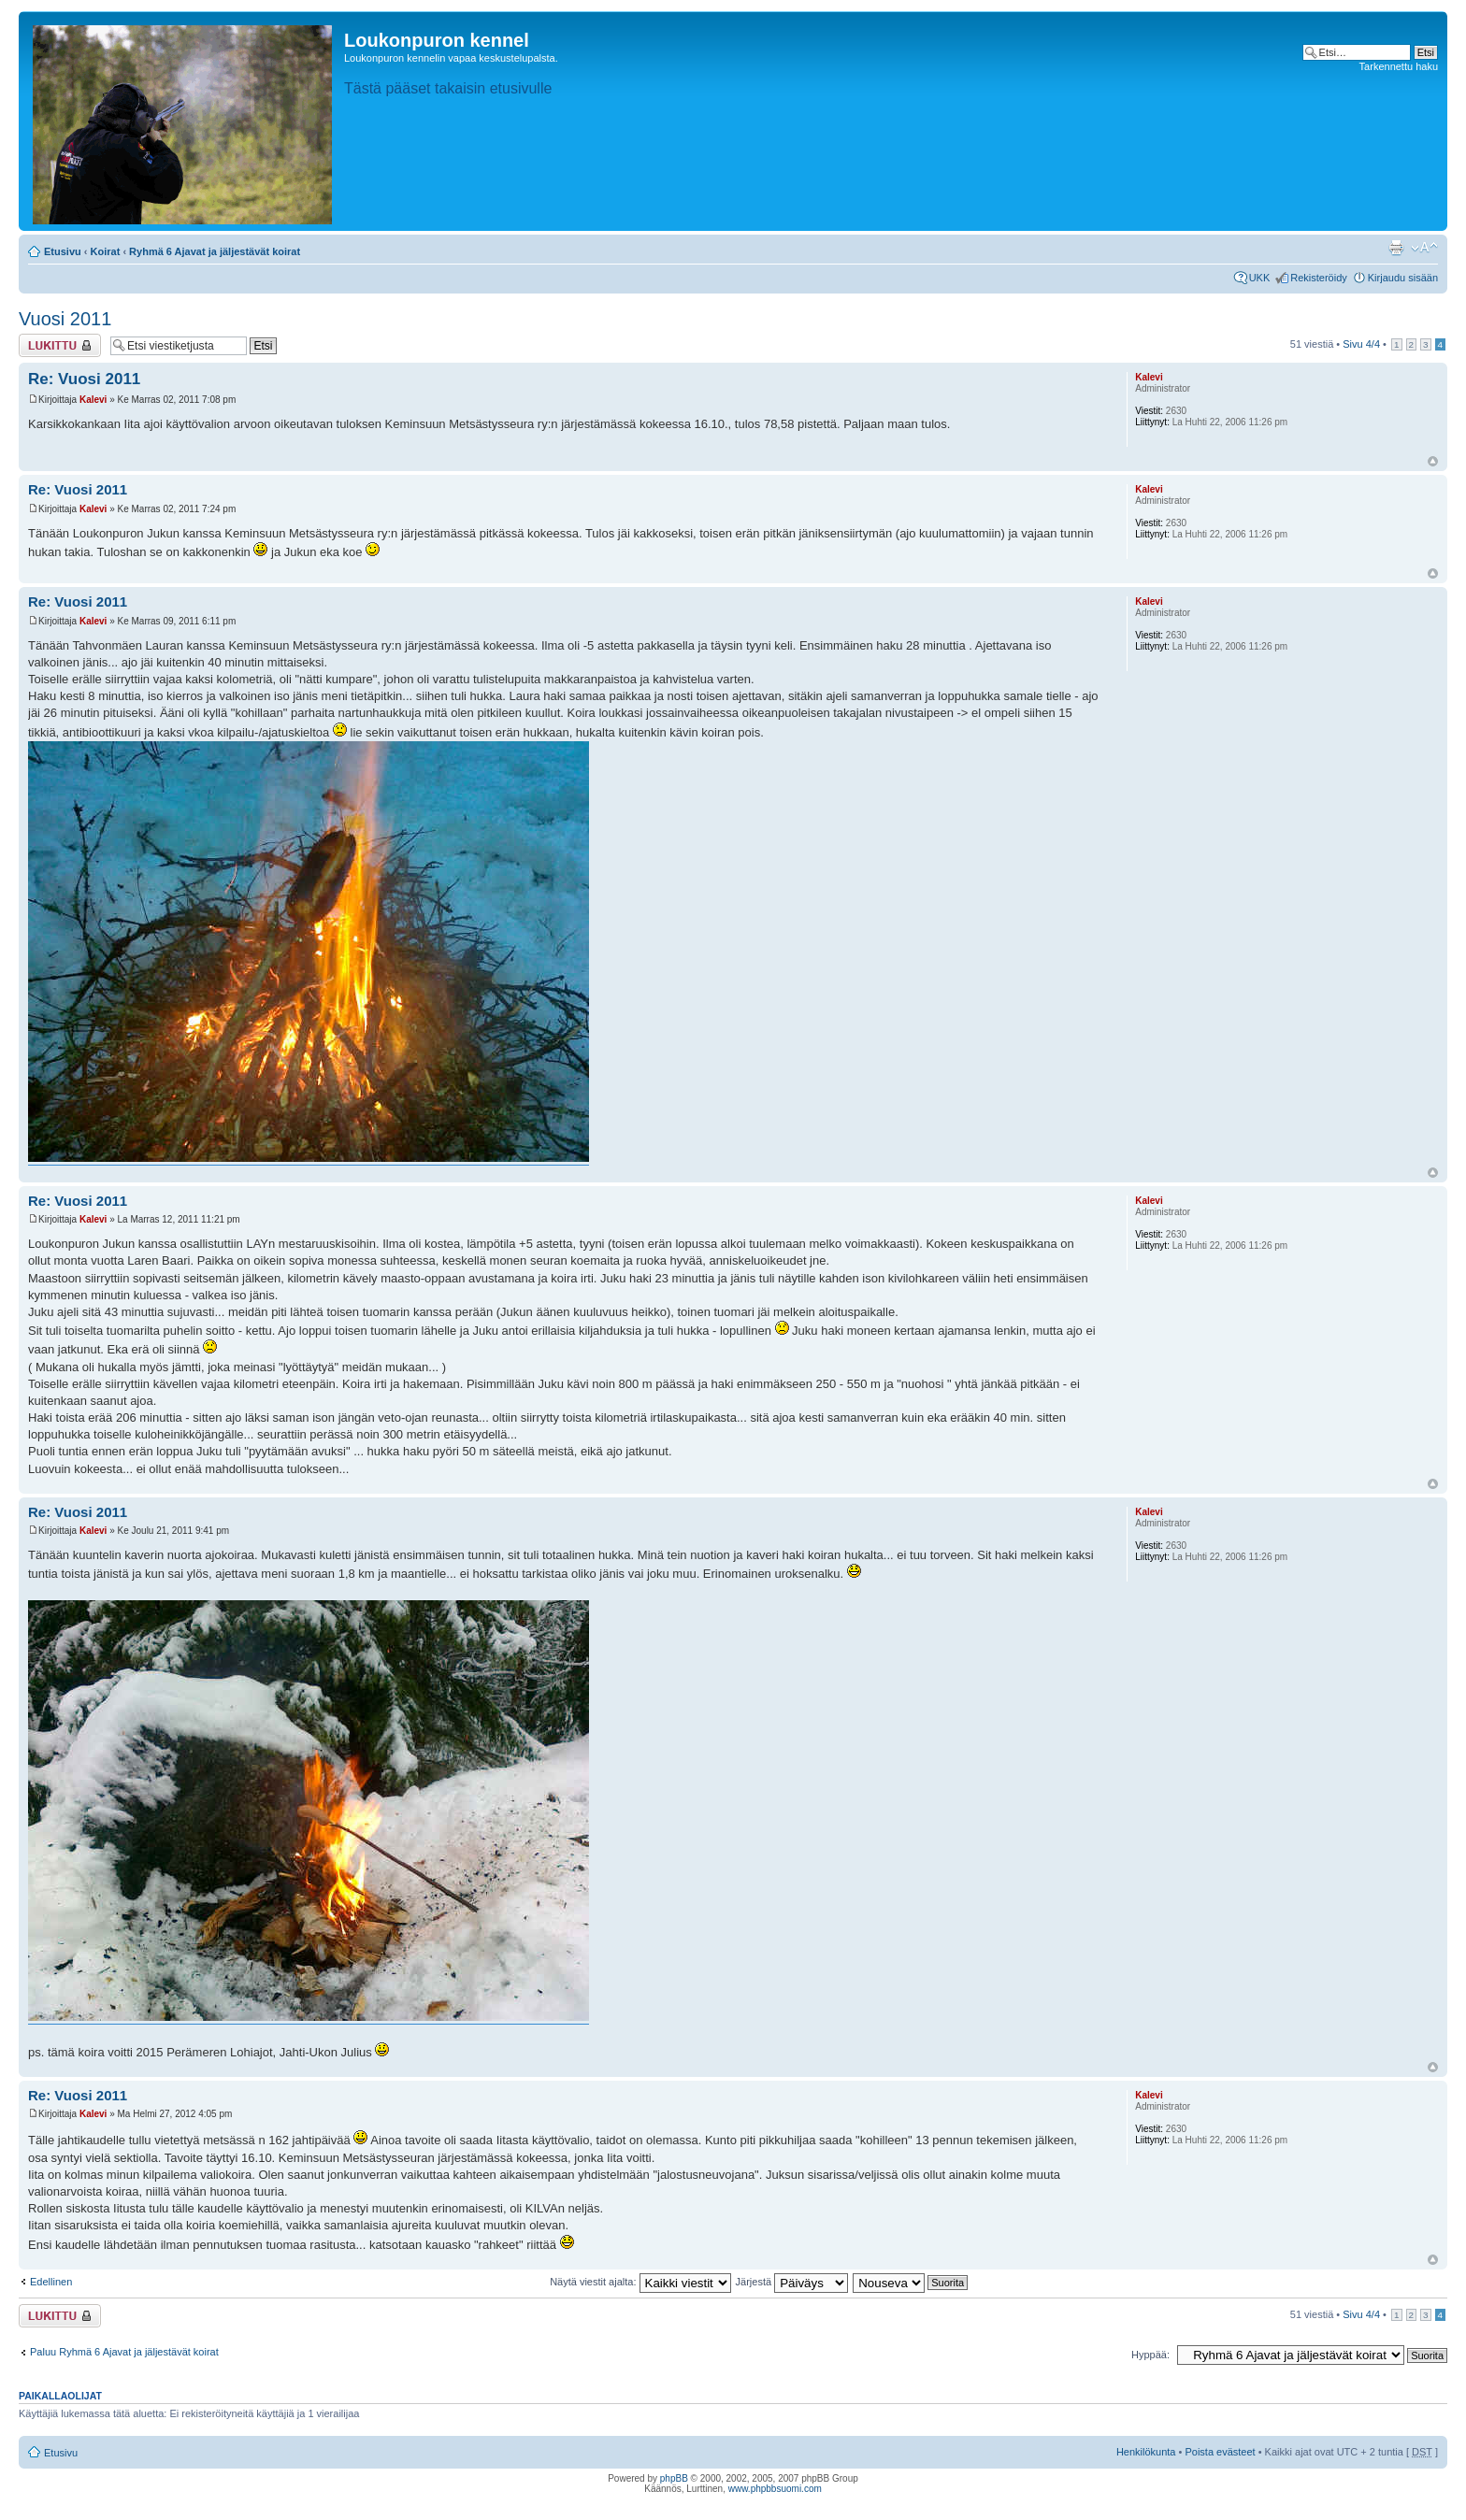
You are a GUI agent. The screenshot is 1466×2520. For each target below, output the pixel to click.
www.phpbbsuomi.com (775, 2489)
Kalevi (93, 399)
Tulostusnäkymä (1396, 247)
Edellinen (51, 2281)
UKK (1260, 277)
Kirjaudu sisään (1403, 277)
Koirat (106, 251)
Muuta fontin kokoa (1424, 247)
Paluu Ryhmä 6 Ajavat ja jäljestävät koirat (124, 2351)
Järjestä (792, 2281)
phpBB (674, 2478)
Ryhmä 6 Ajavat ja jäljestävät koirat (214, 251)
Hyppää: (1150, 2354)
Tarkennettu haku (1398, 66)
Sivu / (1361, 344)
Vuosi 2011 (65, 318)
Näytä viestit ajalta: (640, 2281)
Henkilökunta (1146, 2451)
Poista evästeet (1220, 2451)
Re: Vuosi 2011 (84, 379)
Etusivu (62, 251)
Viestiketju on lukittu (60, 345)
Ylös (1433, 461)
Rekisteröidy (1318, 277)
